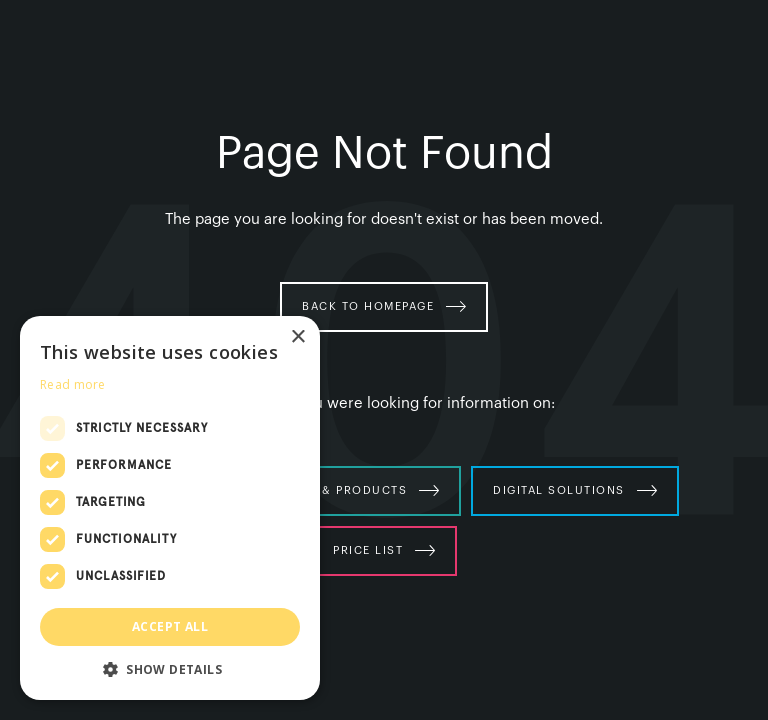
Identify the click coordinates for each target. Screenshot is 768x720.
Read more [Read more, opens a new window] (73, 384)
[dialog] (170, 508)
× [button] (297, 337)
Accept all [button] (170, 626)
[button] (170, 669)
